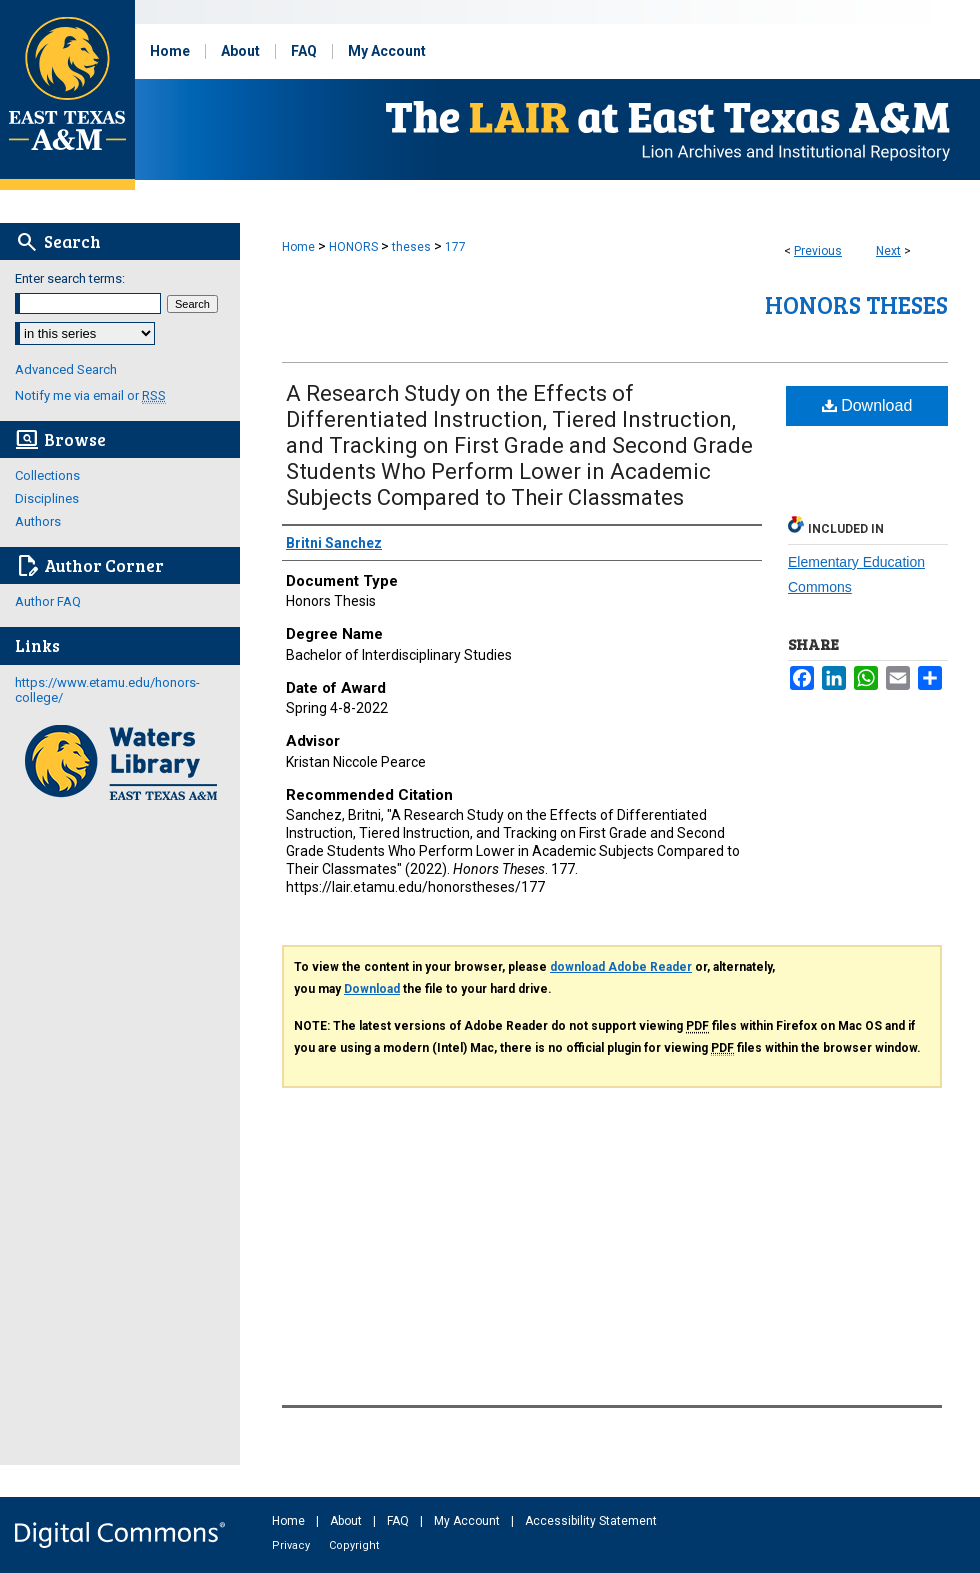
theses (411, 247)
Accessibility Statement (591, 1521)
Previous (818, 251)
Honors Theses (856, 304)
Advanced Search (66, 369)
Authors (38, 521)
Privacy (292, 1545)
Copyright (354, 1545)
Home (298, 247)
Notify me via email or (90, 395)
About (347, 1521)
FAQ (399, 1521)
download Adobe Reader (621, 967)
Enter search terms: (70, 278)
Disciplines (47, 498)
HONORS (353, 247)
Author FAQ (48, 601)
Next (888, 251)
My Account (468, 1521)
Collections (47, 475)
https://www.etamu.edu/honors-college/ (107, 690)
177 (455, 247)
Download (867, 405)
